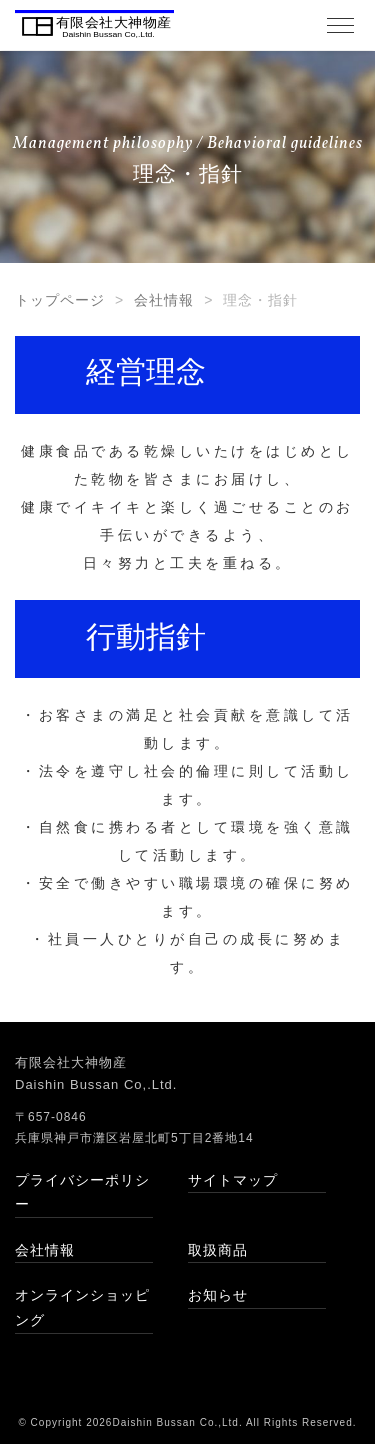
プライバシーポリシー (82, 1192)
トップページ (60, 300)
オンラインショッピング (82, 1307)
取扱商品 (218, 1250)
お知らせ (218, 1295)
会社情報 (164, 300)
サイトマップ (233, 1180)
